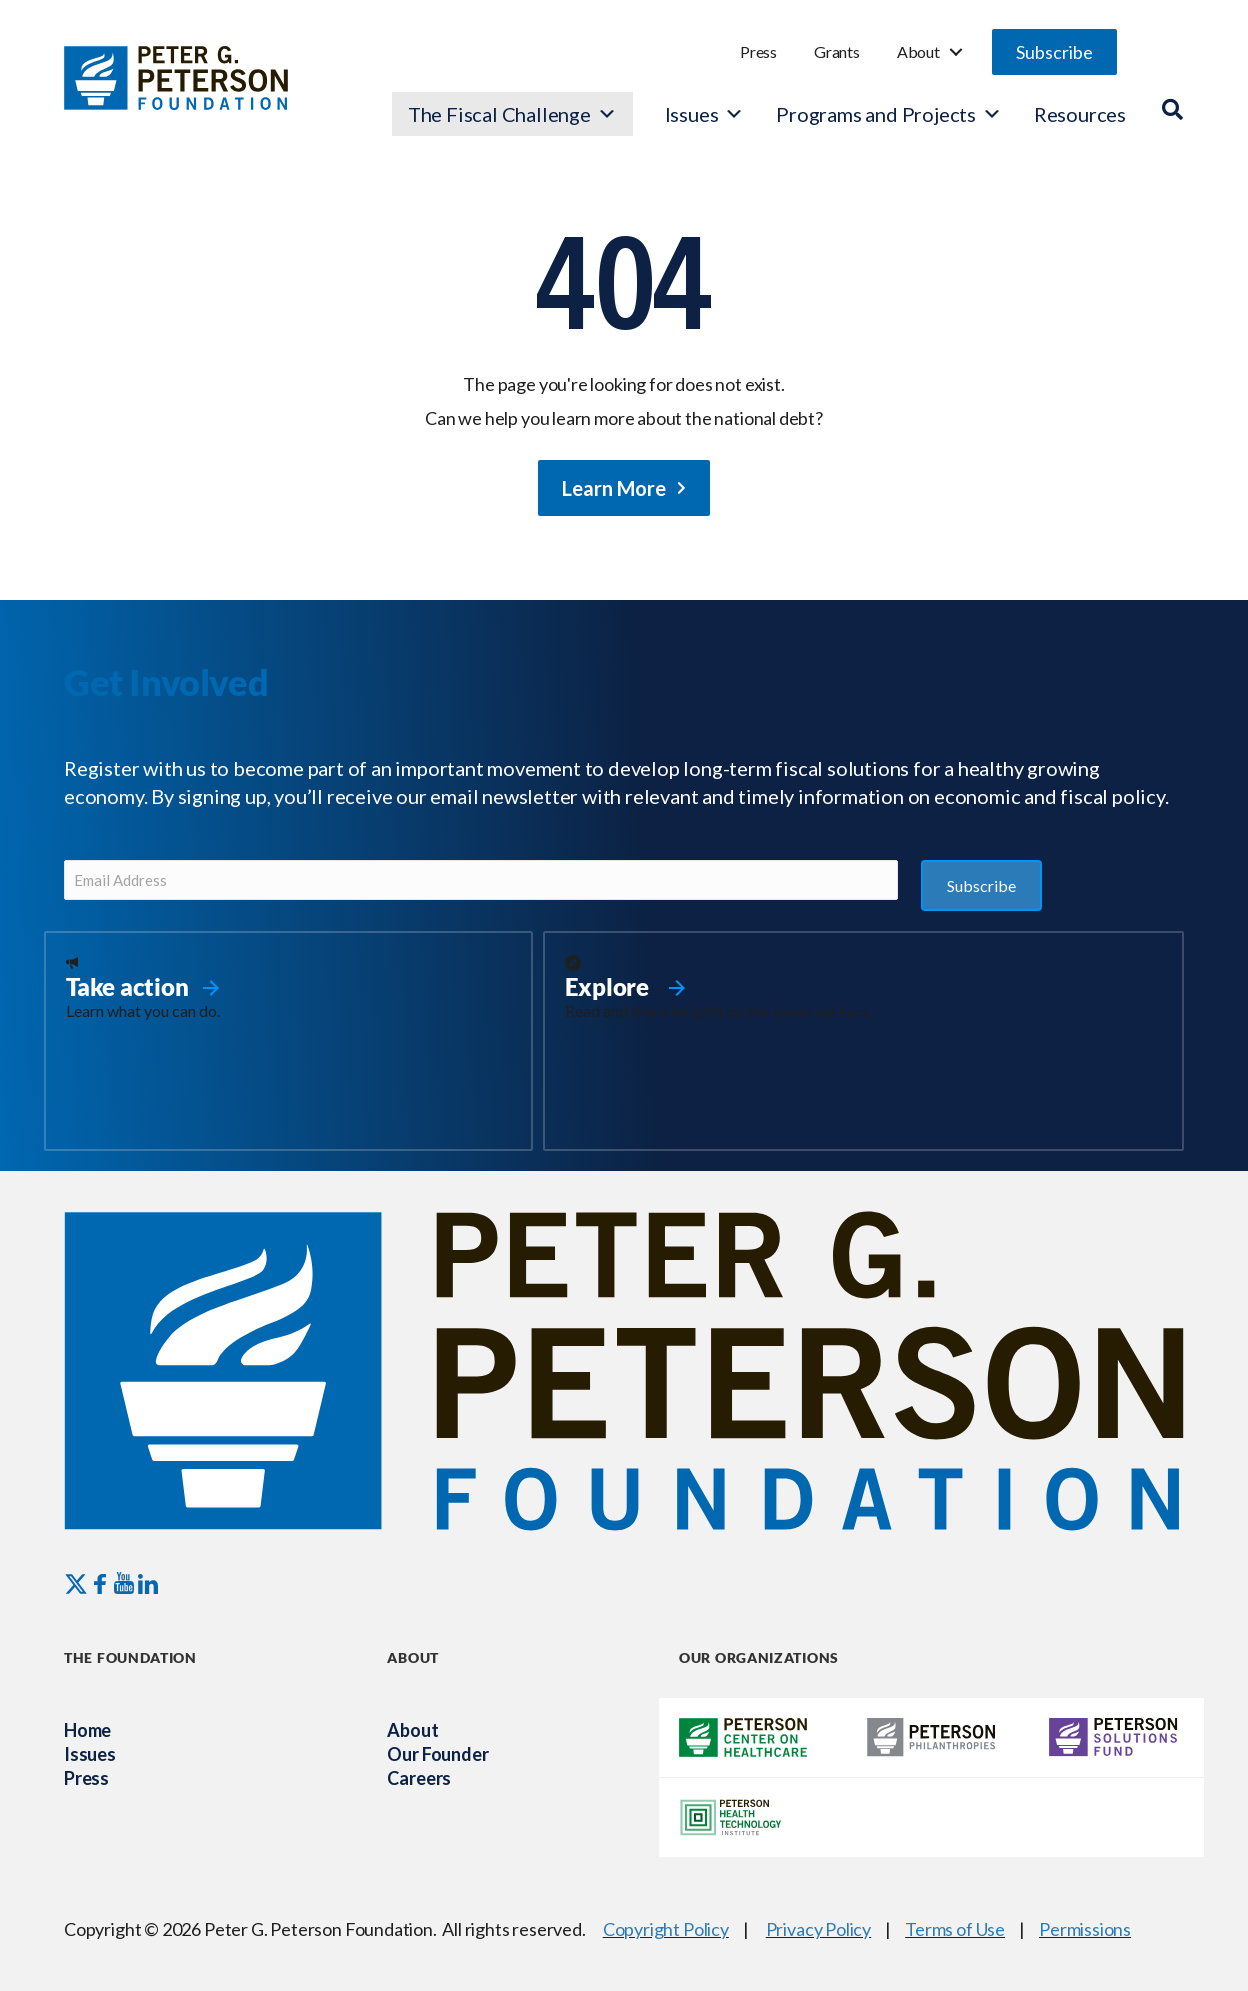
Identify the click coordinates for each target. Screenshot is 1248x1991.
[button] (1054, 52)
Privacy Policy (818, 1929)
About (918, 51)
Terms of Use (955, 1929)
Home (87, 1730)
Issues (692, 114)
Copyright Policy (666, 1929)
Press (758, 51)
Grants (837, 51)
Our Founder (437, 1754)
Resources (1080, 114)
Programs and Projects (889, 114)
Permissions (1085, 1929)
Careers (419, 1778)
